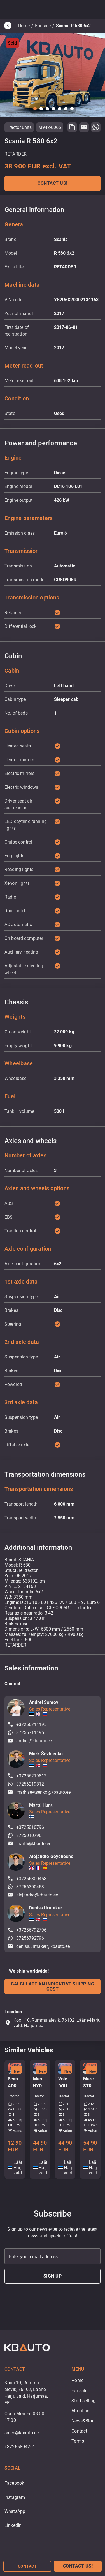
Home (24, 25)
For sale (43, 25)
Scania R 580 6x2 (73, 25)
